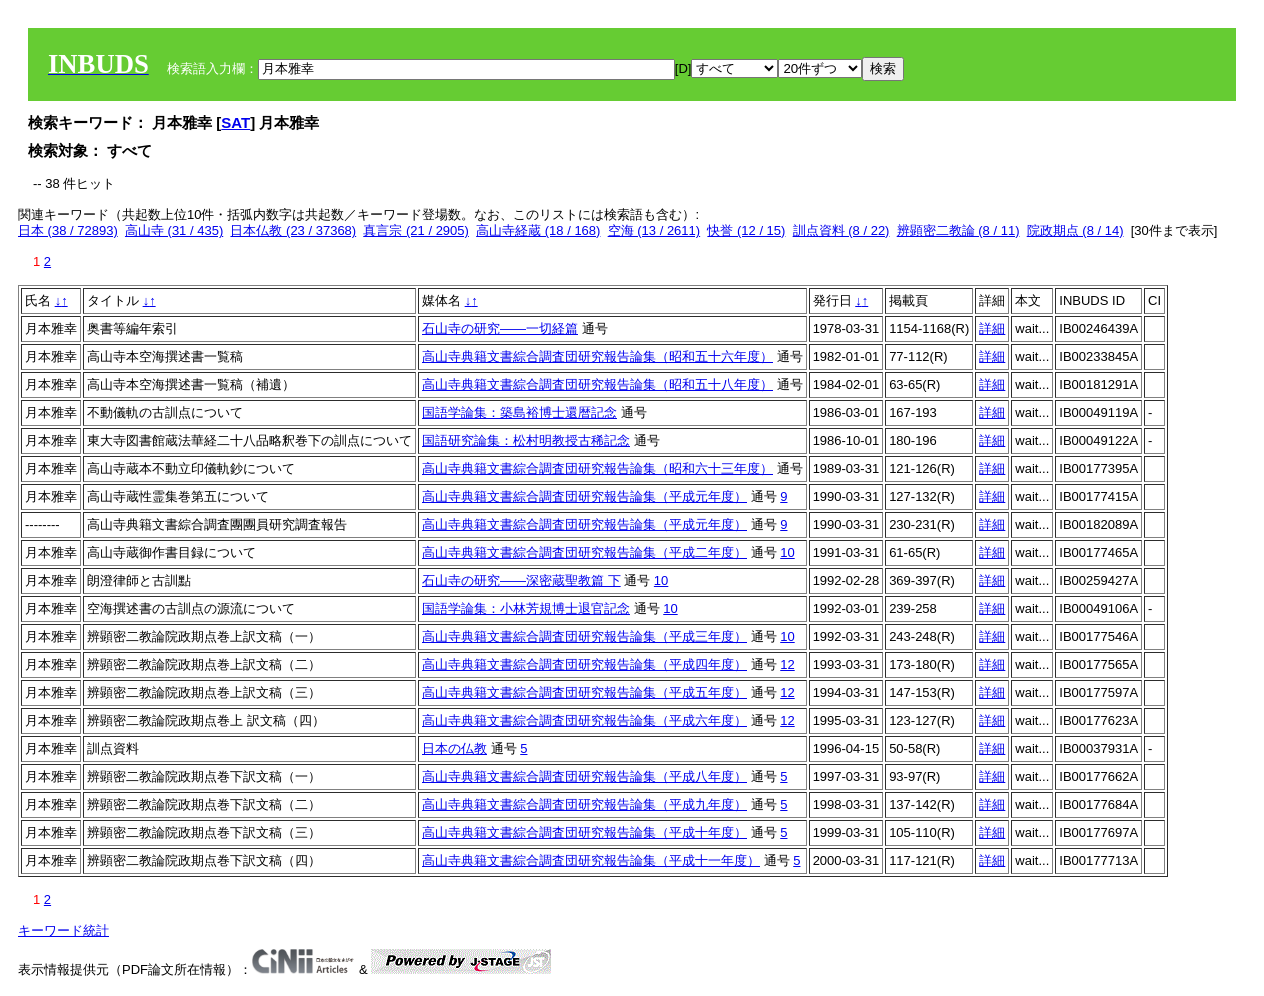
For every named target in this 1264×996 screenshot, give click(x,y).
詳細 (992, 328)
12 (787, 664)
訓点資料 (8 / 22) (841, 230)
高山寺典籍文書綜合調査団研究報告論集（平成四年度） (584, 664)
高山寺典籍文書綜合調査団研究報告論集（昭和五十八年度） (597, 384)
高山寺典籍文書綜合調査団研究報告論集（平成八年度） (584, 776)
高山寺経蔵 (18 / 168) (538, 230)
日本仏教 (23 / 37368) (293, 230)
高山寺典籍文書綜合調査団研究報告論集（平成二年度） (584, 552)
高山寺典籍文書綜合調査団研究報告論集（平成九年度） (584, 804)
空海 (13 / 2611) (654, 230)
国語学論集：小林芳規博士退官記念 (526, 608)
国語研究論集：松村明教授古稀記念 (526, 440)
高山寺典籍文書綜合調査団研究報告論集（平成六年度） (584, 720)
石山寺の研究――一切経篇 (500, 328)
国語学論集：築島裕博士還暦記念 (519, 412)
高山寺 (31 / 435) (174, 230)
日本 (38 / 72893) (68, 230)
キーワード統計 (63, 930)
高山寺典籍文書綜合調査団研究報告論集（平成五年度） (584, 692)
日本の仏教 (454, 748)
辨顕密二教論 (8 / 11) (958, 230)
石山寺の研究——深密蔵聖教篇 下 (521, 580)
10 (787, 552)
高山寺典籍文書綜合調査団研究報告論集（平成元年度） (584, 496)
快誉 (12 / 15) (746, 230)
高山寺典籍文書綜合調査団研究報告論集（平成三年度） (584, 636)
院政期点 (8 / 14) (1075, 230)
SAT (235, 122)
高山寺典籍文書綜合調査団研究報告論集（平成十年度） (584, 832)
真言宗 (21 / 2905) (416, 230)
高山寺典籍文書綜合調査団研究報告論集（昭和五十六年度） (597, 356)
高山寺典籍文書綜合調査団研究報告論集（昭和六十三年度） (597, 468)
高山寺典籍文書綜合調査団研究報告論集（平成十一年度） (591, 860)
